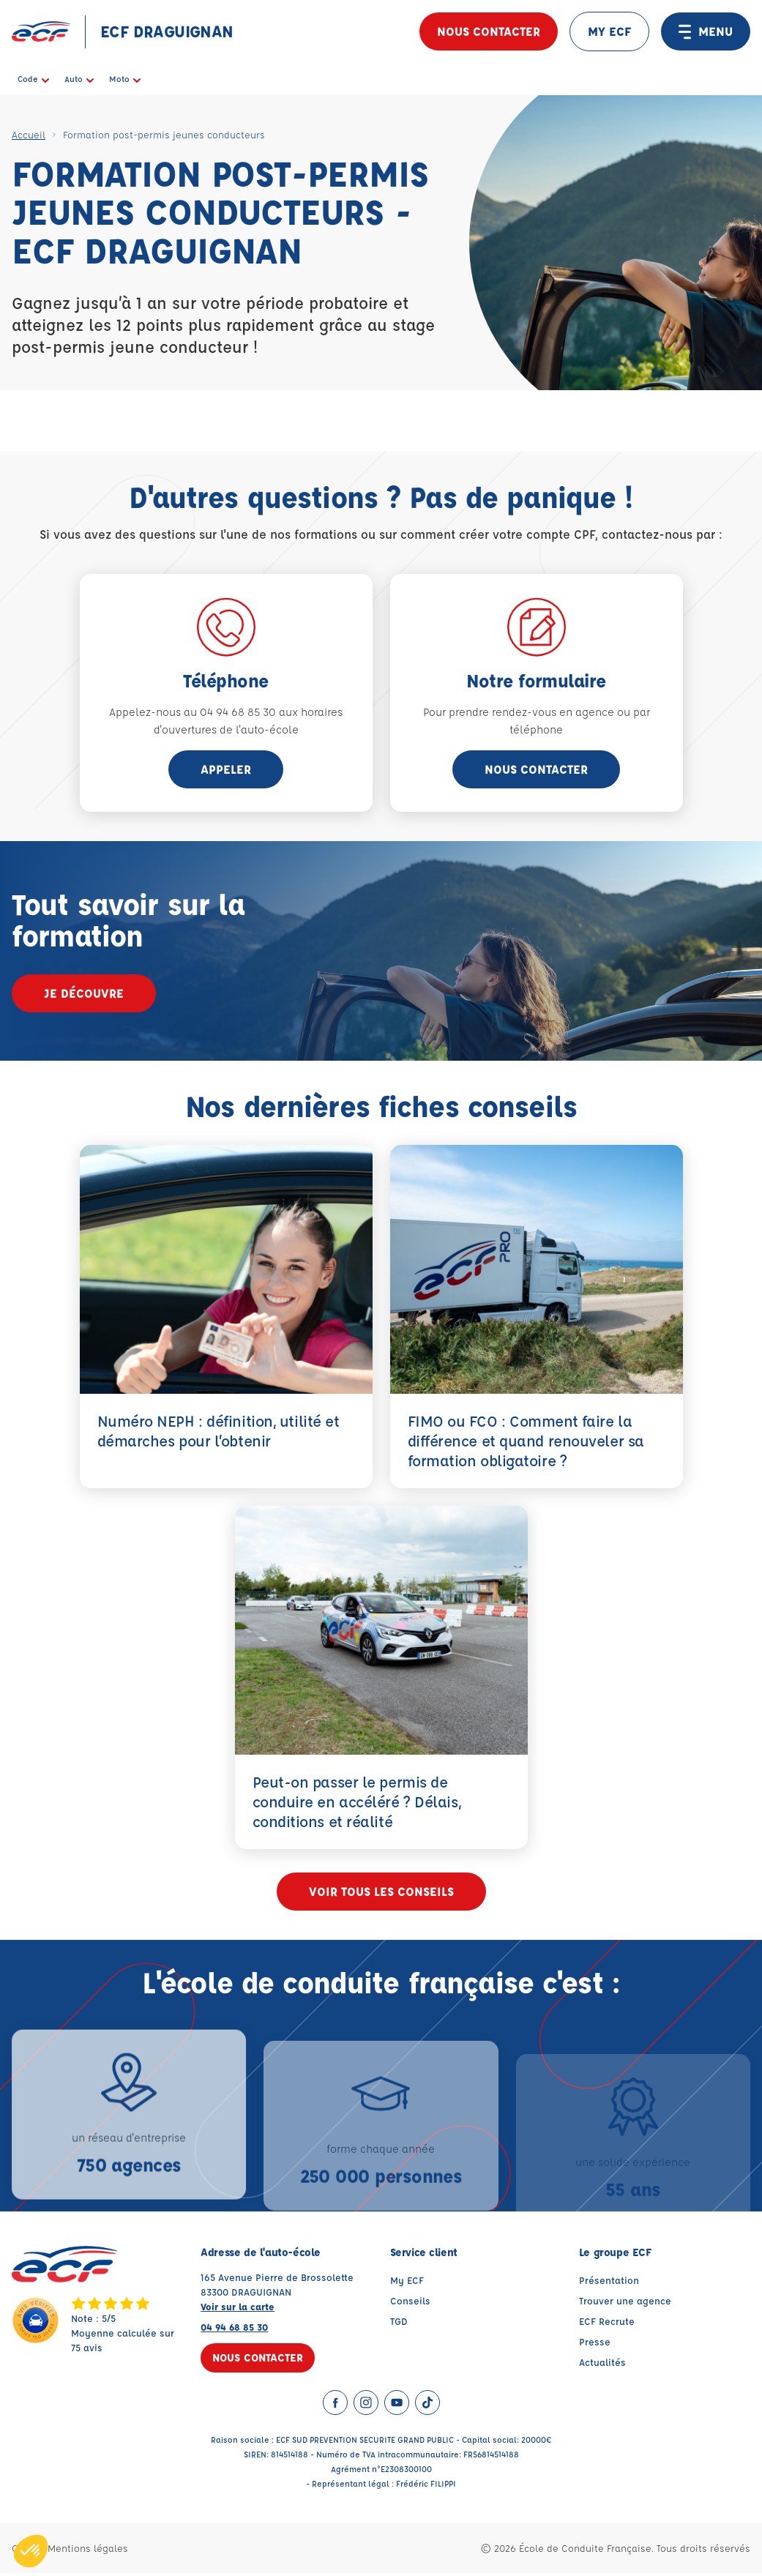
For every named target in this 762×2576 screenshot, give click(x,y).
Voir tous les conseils (381, 1893)
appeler (226, 769)
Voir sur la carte (237, 2309)
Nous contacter (488, 31)
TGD (399, 2324)
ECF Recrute (607, 2324)
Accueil (28, 134)
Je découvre (84, 993)
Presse (594, 2344)
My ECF (407, 2283)
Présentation (609, 2283)
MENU (706, 31)
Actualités (602, 2365)
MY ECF (609, 31)
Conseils (410, 2303)
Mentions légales (88, 2551)
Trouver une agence (625, 2303)
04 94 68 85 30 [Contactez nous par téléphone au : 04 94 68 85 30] (234, 2329)
